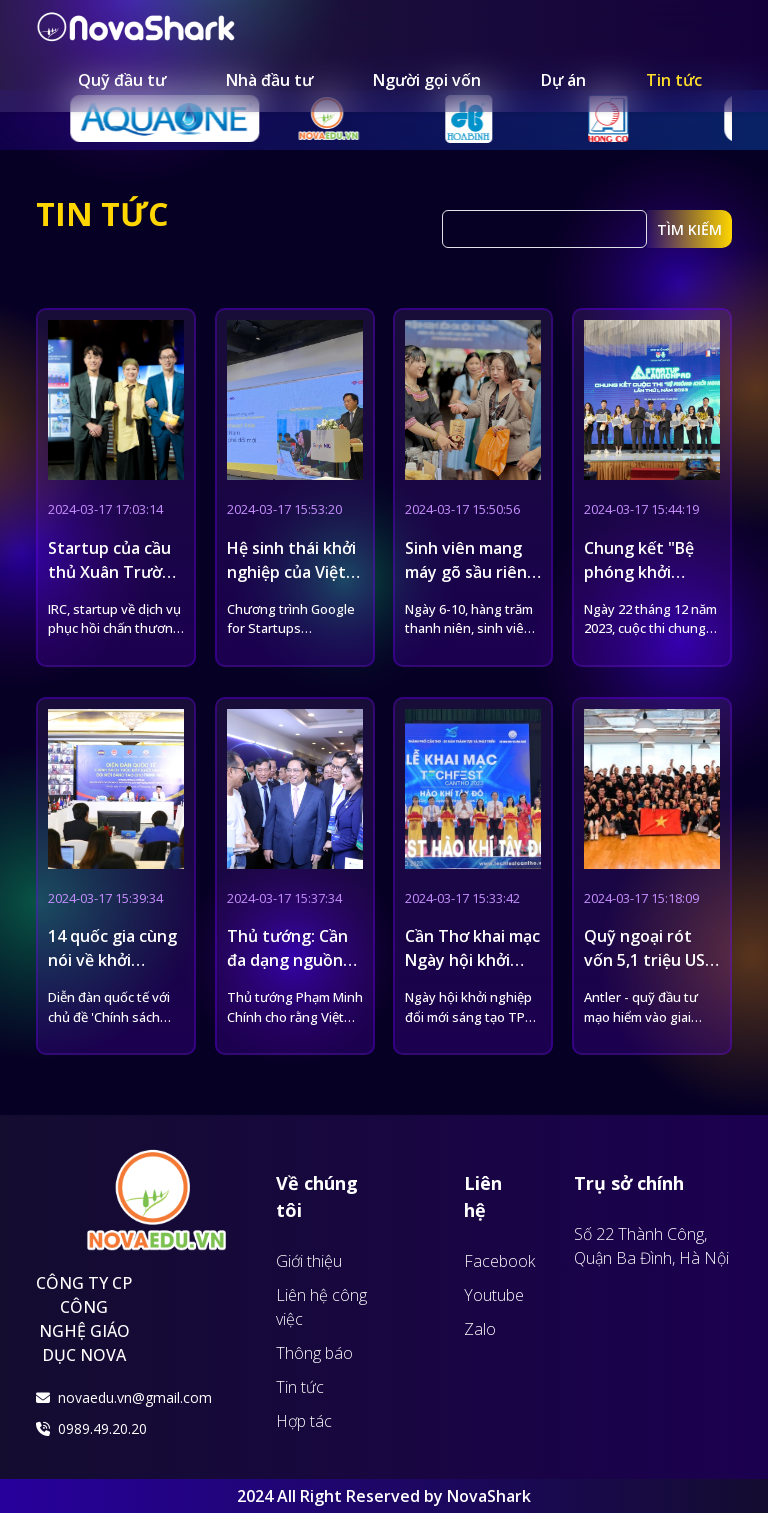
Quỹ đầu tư (122, 80)
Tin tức (674, 80)
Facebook (499, 1261)
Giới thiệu (309, 1261)
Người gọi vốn (427, 80)
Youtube (494, 1295)
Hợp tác (304, 1421)
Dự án (563, 80)
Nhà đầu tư (269, 80)
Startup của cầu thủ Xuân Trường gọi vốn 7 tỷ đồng (115, 572)
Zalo (480, 1329)
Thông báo (314, 1353)
